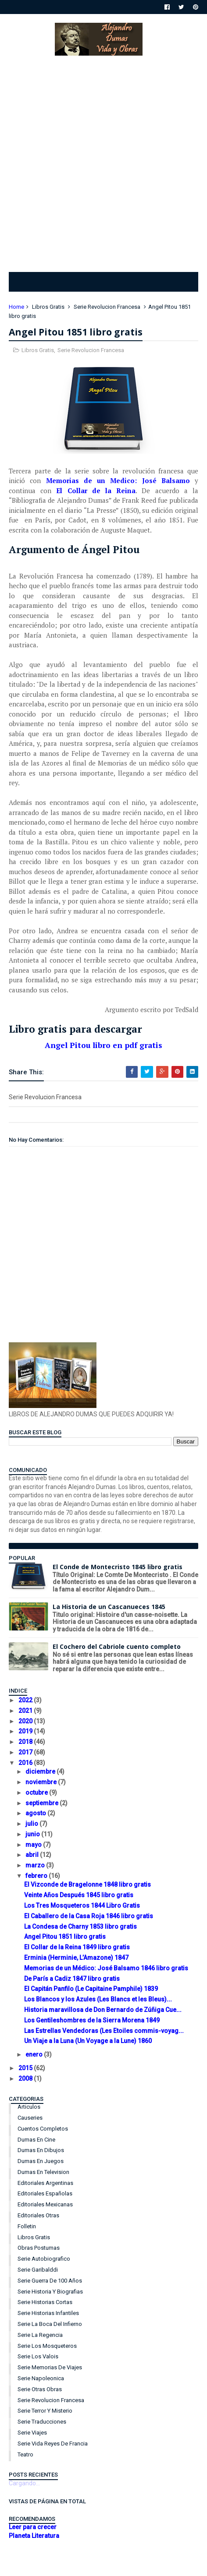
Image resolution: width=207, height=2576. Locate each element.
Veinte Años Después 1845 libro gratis (78, 1894)
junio (33, 1834)
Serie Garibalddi (38, 2269)
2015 (26, 2067)
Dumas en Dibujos (41, 2150)
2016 (26, 1762)
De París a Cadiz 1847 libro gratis (72, 1978)
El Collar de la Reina (96, 490)
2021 (26, 1710)
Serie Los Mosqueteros (47, 2346)
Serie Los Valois (38, 2356)
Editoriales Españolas (45, 2193)
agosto (36, 1813)
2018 (26, 1741)
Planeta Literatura (34, 2535)
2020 (26, 1721)
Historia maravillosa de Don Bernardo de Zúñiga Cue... (103, 2009)
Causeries (30, 2117)
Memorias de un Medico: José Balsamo (118, 480)
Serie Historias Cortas (45, 2302)
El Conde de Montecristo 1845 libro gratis (117, 1567)
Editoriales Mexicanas (45, 2204)
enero (34, 2054)
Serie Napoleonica (41, 2378)
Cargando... (24, 2483)
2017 (26, 1752)
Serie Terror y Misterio (45, 2410)
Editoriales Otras (38, 2215)
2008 (26, 2078)
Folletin (27, 2226)
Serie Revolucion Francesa (107, 306)
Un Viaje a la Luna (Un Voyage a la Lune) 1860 (88, 2040)
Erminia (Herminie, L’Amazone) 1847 (76, 1957)
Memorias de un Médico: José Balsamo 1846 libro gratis (106, 1968)
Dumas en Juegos (41, 2161)
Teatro (25, 2454)
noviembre (41, 1782)
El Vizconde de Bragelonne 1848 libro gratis (87, 1884)
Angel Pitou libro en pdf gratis (103, 1045)
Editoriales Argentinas (45, 2183)
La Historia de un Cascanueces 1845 (109, 1606)
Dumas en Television (43, 2172)
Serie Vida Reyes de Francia (53, 2443)
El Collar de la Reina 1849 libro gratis (77, 1947)
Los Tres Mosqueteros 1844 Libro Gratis (82, 1905)
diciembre (41, 1771)
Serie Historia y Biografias (50, 2291)
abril (32, 1854)
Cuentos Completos (43, 2128)
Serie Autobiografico (44, 2258)
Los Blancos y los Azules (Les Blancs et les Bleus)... (98, 1999)
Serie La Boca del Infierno (50, 2324)
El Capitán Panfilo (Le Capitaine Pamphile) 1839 (91, 1988)
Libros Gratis (48, 306)
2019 (26, 1731)
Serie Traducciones (42, 2421)
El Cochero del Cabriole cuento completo (117, 1646)
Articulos (29, 2106)
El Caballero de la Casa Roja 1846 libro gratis (88, 1916)
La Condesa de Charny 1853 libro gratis (80, 1926)
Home (16, 306)
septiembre (42, 1803)
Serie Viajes (32, 2432)
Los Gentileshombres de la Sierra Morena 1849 (92, 2020)
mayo (34, 1844)
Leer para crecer (33, 2526)
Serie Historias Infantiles (48, 2313)
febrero (37, 1875)
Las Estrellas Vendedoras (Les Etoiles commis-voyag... (104, 2030)
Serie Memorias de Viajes (50, 2367)
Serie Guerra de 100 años (50, 2280)
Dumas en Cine (36, 2139)
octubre (37, 1792)
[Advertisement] (103, 162)
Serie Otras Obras (40, 2389)
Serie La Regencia (40, 2335)
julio (32, 1823)
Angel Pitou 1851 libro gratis (65, 1936)
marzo (35, 1865)
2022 (26, 1700)
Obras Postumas (39, 2247)
